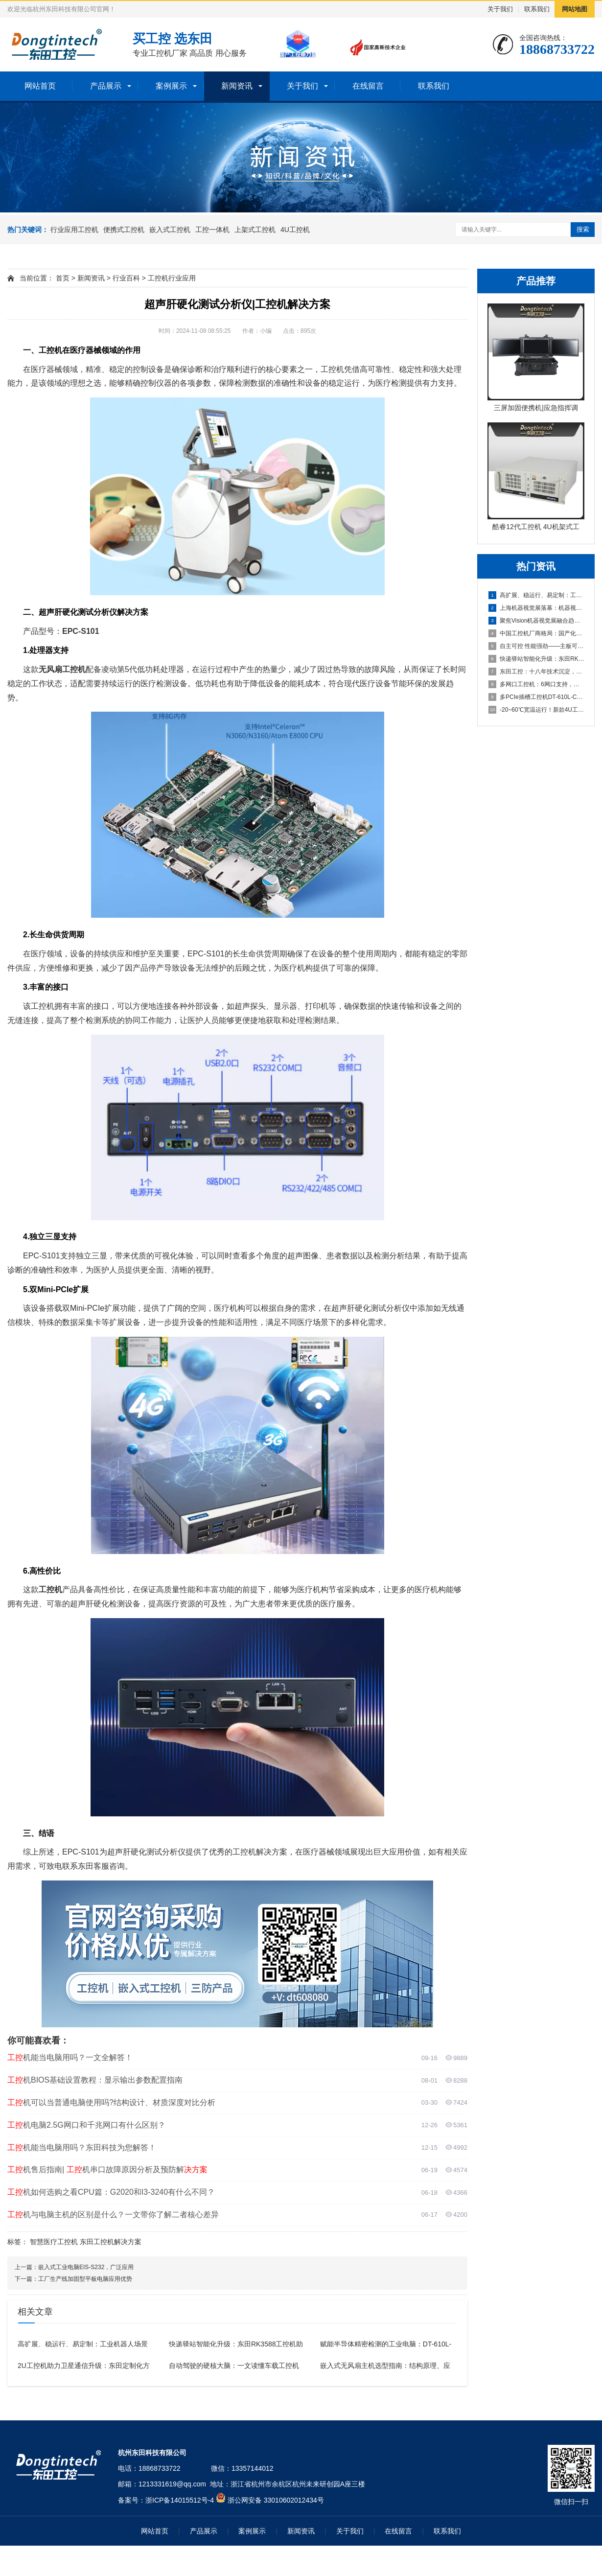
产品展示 (105, 86)
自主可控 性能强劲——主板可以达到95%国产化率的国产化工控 (536, 646)
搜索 (583, 229)
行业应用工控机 (74, 229)
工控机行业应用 (172, 278)
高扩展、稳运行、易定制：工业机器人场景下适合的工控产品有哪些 (536, 595)
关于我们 (500, 9)
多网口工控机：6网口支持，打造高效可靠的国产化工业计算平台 (536, 684)
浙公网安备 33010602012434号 (276, 2500)
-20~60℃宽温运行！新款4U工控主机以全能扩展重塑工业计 (536, 710)
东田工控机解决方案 (110, 2242)
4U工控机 (295, 229)
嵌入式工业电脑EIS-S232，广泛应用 (86, 2267)
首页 (62, 278)
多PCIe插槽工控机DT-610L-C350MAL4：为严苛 (536, 697)
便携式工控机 (123, 229)
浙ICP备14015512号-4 (179, 2500)
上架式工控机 (255, 229)
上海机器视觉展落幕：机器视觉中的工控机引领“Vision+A (536, 608)
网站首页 (40, 86)
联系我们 (537, 9)
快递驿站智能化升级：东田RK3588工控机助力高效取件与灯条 (536, 659)
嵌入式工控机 (169, 229)
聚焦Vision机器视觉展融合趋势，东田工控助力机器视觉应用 (536, 621)
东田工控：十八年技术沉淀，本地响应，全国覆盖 (536, 671)
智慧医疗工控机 (54, 2242)
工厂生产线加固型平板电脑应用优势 (85, 2278)
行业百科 (126, 278)
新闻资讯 (237, 86)
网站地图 (574, 9)
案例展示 (171, 86)
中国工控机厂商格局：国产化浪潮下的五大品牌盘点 (536, 633)
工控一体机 (212, 229)
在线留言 (368, 86)
